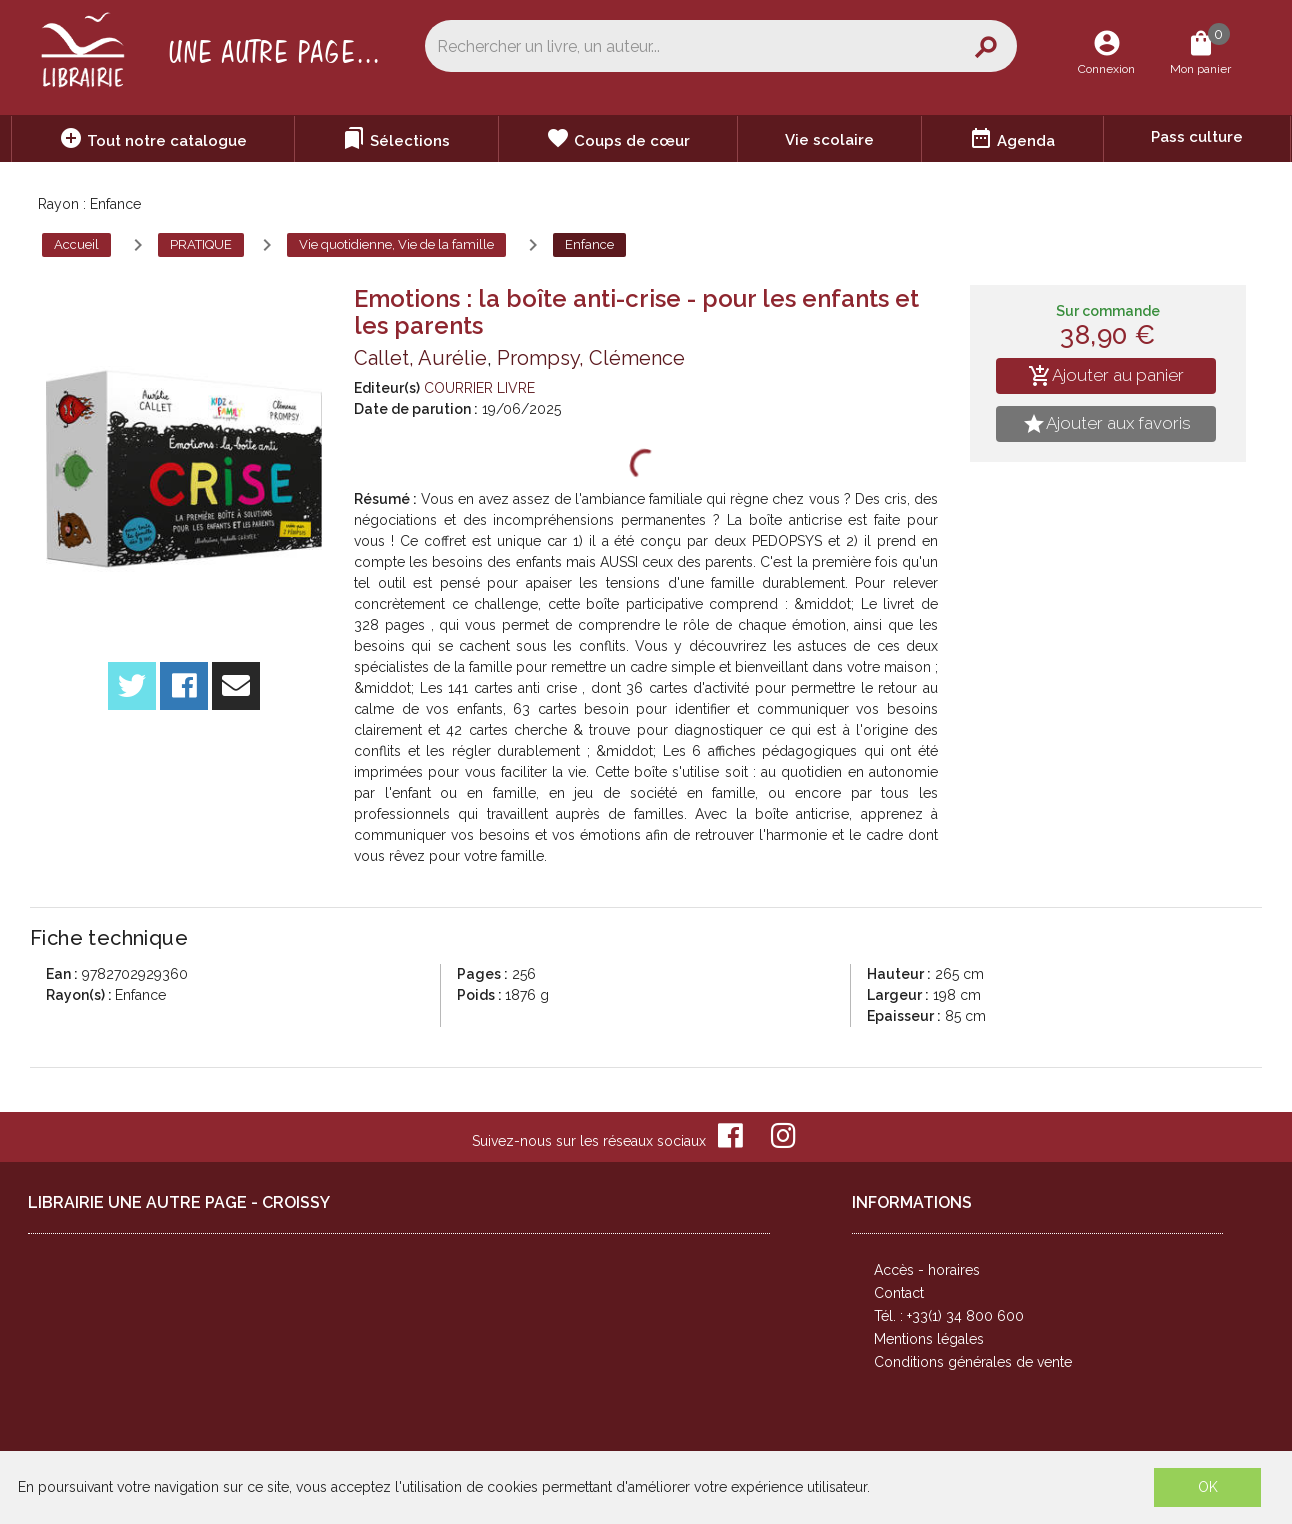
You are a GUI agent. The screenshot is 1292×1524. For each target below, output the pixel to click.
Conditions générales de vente (973, 1362)
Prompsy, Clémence (591, 358)
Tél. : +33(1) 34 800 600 (949, 1316)
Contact (899, 1293)
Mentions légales (929, 1339)
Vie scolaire (829, 140)
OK (1208, 1487)
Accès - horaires (927, 1270)
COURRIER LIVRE (479, 388)
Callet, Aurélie (420, 358)
